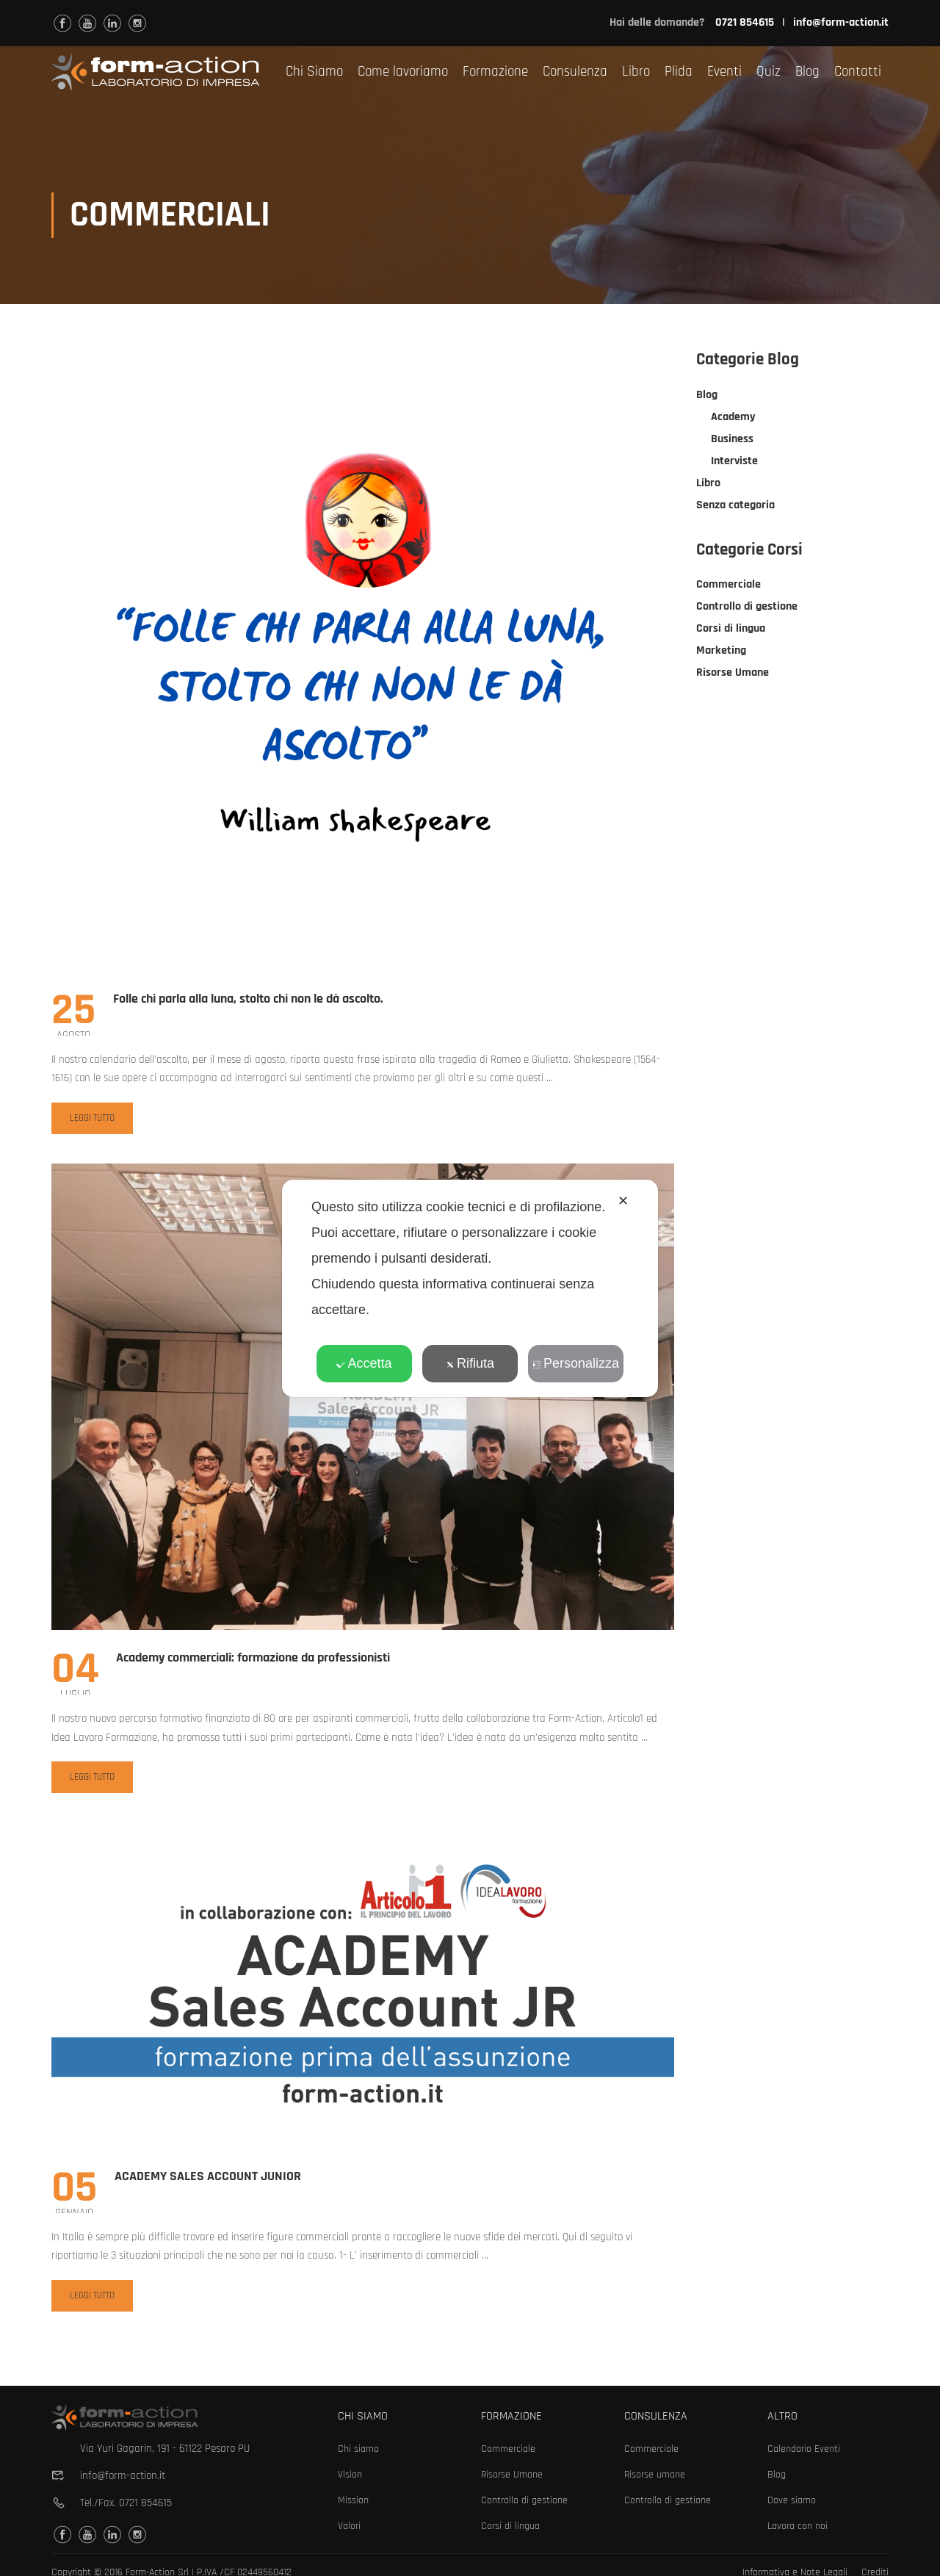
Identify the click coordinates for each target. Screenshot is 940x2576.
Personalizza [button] (575, 1363)
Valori (349, 2526)
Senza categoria (735, 506)
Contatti (857, 71)
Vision (350, 2474)
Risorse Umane (732, 674)
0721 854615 (145, 2503)
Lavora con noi (797, 2526)
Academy (733, 418)
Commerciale (728, 586)
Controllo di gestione (747, 608)
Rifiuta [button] (470, 1363)
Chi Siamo (314, 71)
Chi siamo (358, 2449)
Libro (636, 71)
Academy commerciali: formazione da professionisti (253, 1658)
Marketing (721, 652)
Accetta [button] (363, 1363)
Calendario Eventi (803, 2449)
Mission (353, 2500)
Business (732, 440)
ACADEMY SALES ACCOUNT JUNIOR (208, 2177)
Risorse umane (654, 2474)
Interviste (734, 462)
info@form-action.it (841, 22)
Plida (679, 71)
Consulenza (575, 71)
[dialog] (470, 1288)
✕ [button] (623, 1201)
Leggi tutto (92, 1123)
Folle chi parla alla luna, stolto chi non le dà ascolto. (248, 1000)
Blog (807, 71)
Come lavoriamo (403, 71)
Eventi (724, 71)
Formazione (495, 71)
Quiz (768, 71)
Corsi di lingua (730, 630)
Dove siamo (791, 2500)
